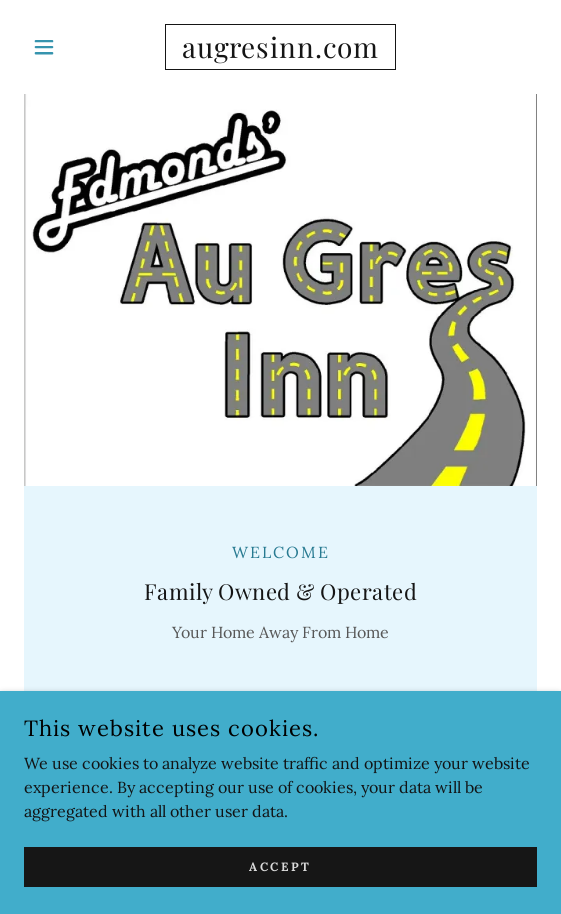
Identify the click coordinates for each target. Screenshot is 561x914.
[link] (280, 47)
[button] (62, 47)
